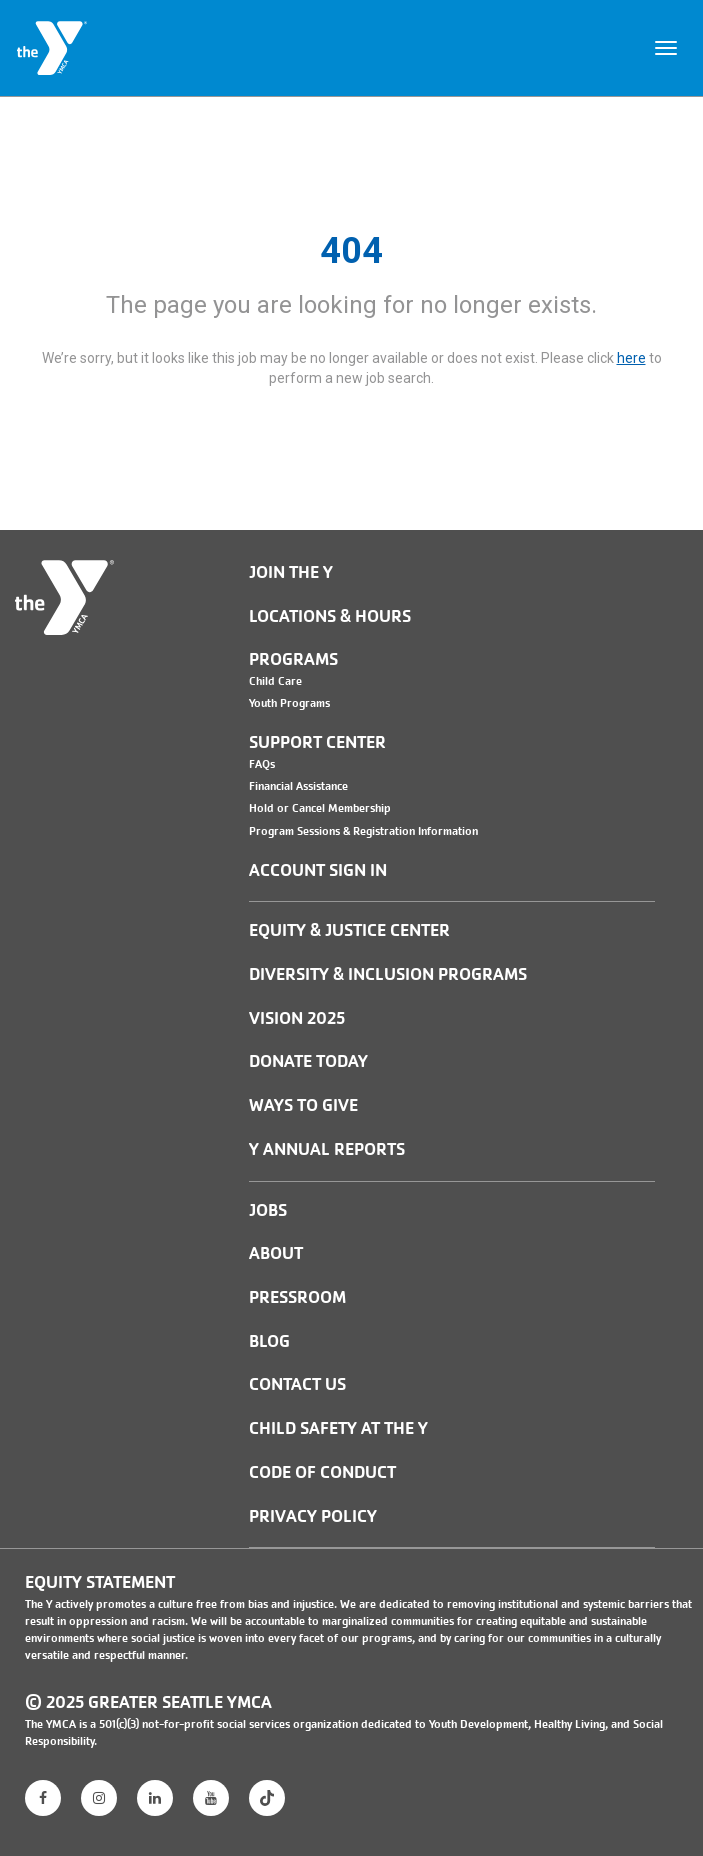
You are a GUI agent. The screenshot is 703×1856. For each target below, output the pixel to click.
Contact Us (297, 1384)
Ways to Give (303, 1105)
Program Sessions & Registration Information (363, 831)
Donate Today (308, 1061)
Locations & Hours (330, 616)
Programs (293, 659)
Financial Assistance (298, 786)
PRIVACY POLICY (313, 1516)
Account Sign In (318, 870)
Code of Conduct (322, 1472)
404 (351, 251)
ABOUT (276, 1253)
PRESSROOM (297, 1297)
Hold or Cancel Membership (320, 808)
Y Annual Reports (327, 1149)
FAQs (262, 764)
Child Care (275, 681)
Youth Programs (289, 703)
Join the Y (291, 572)
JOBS (268, 1210)
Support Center (317, 742)
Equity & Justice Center (349, 930)
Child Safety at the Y (338, 1428)
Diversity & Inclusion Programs (388, 974)
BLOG (269, 1341)
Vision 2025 (297, 1018)
